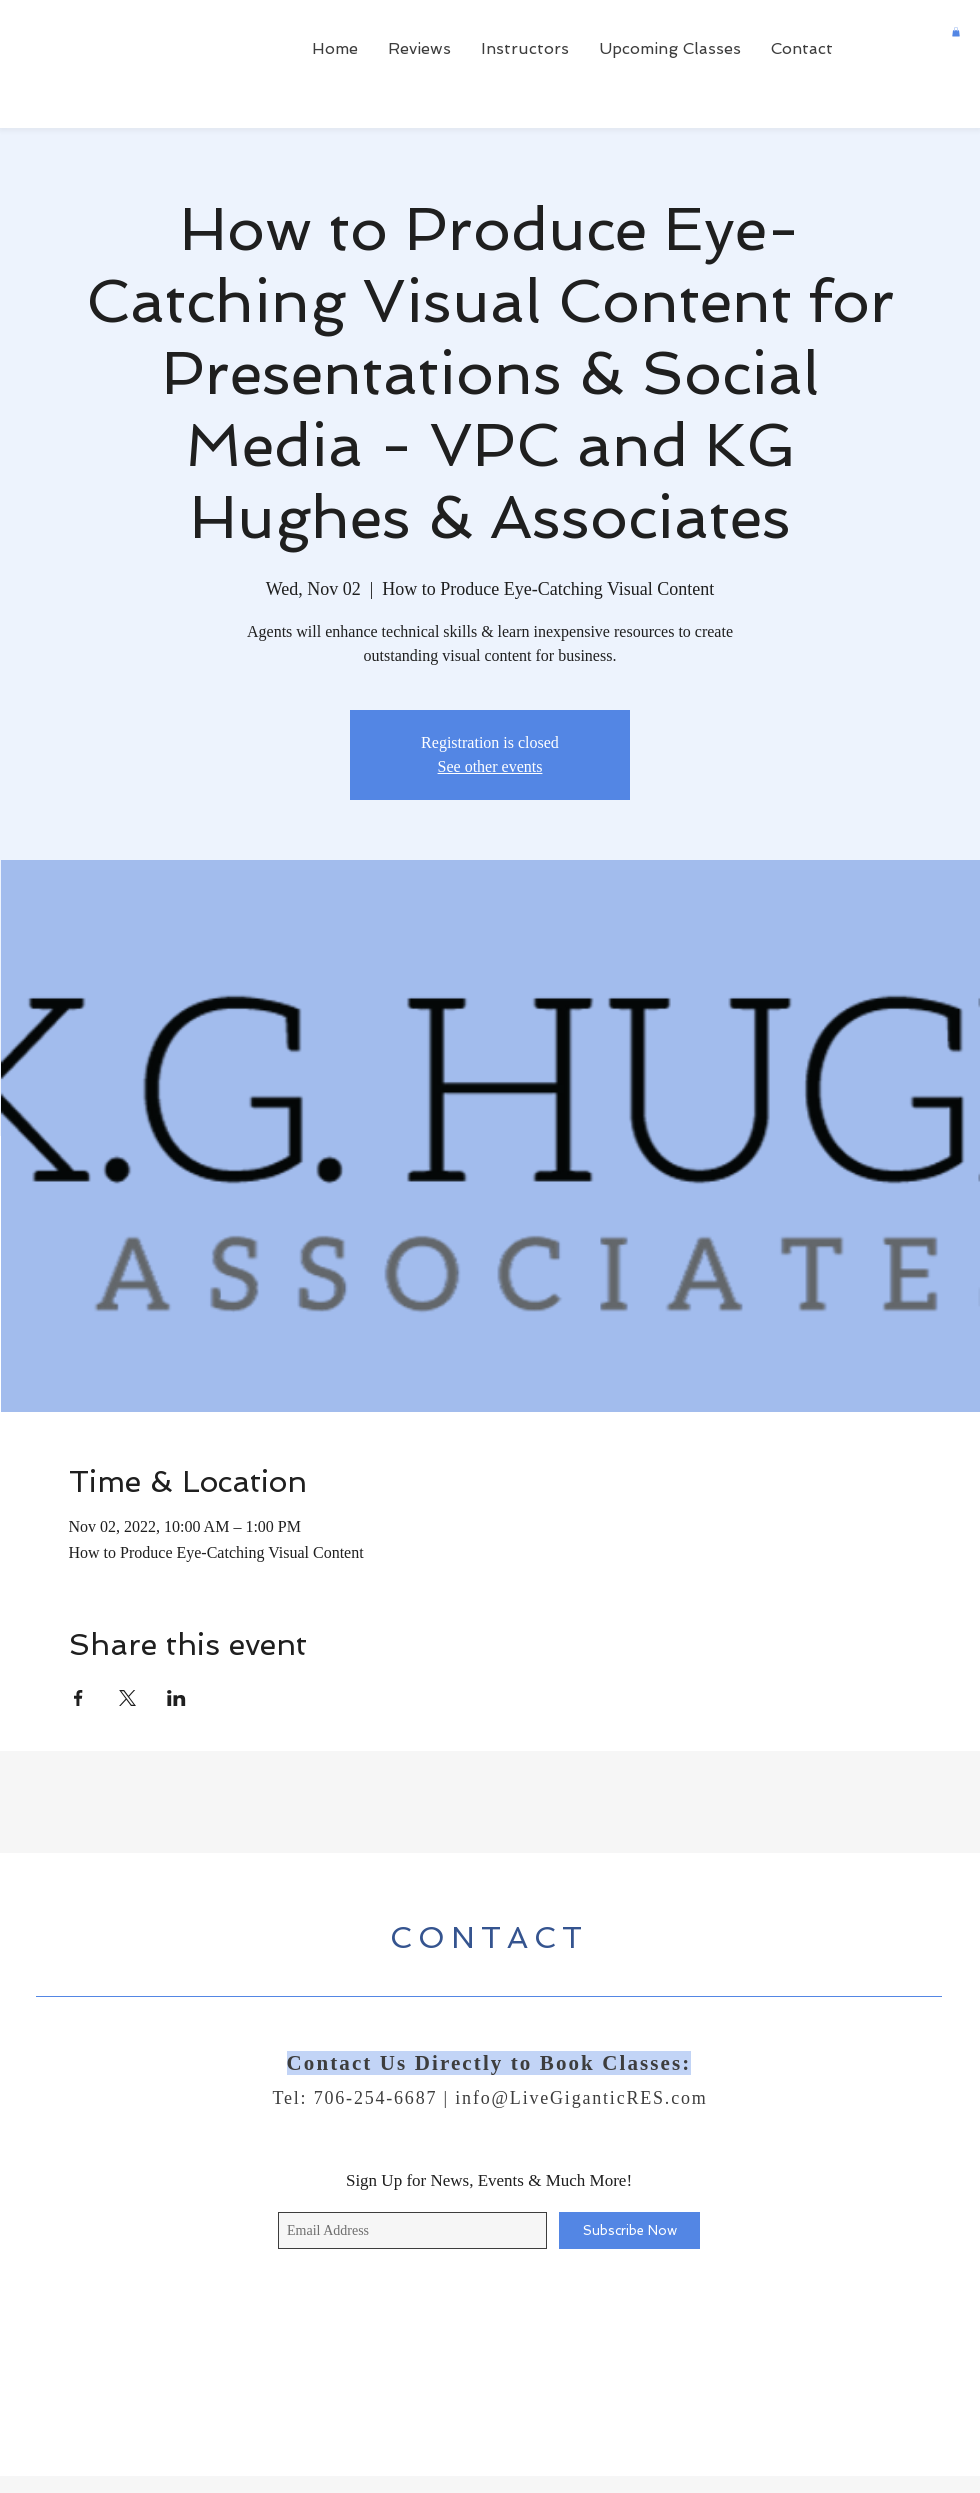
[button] (956, 32)
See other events (490, 766)
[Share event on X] (127, 1698)
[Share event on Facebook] (78, 1698)
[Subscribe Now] (629, 2230)
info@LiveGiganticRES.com (581, 2098)
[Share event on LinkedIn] (176, 1698)
